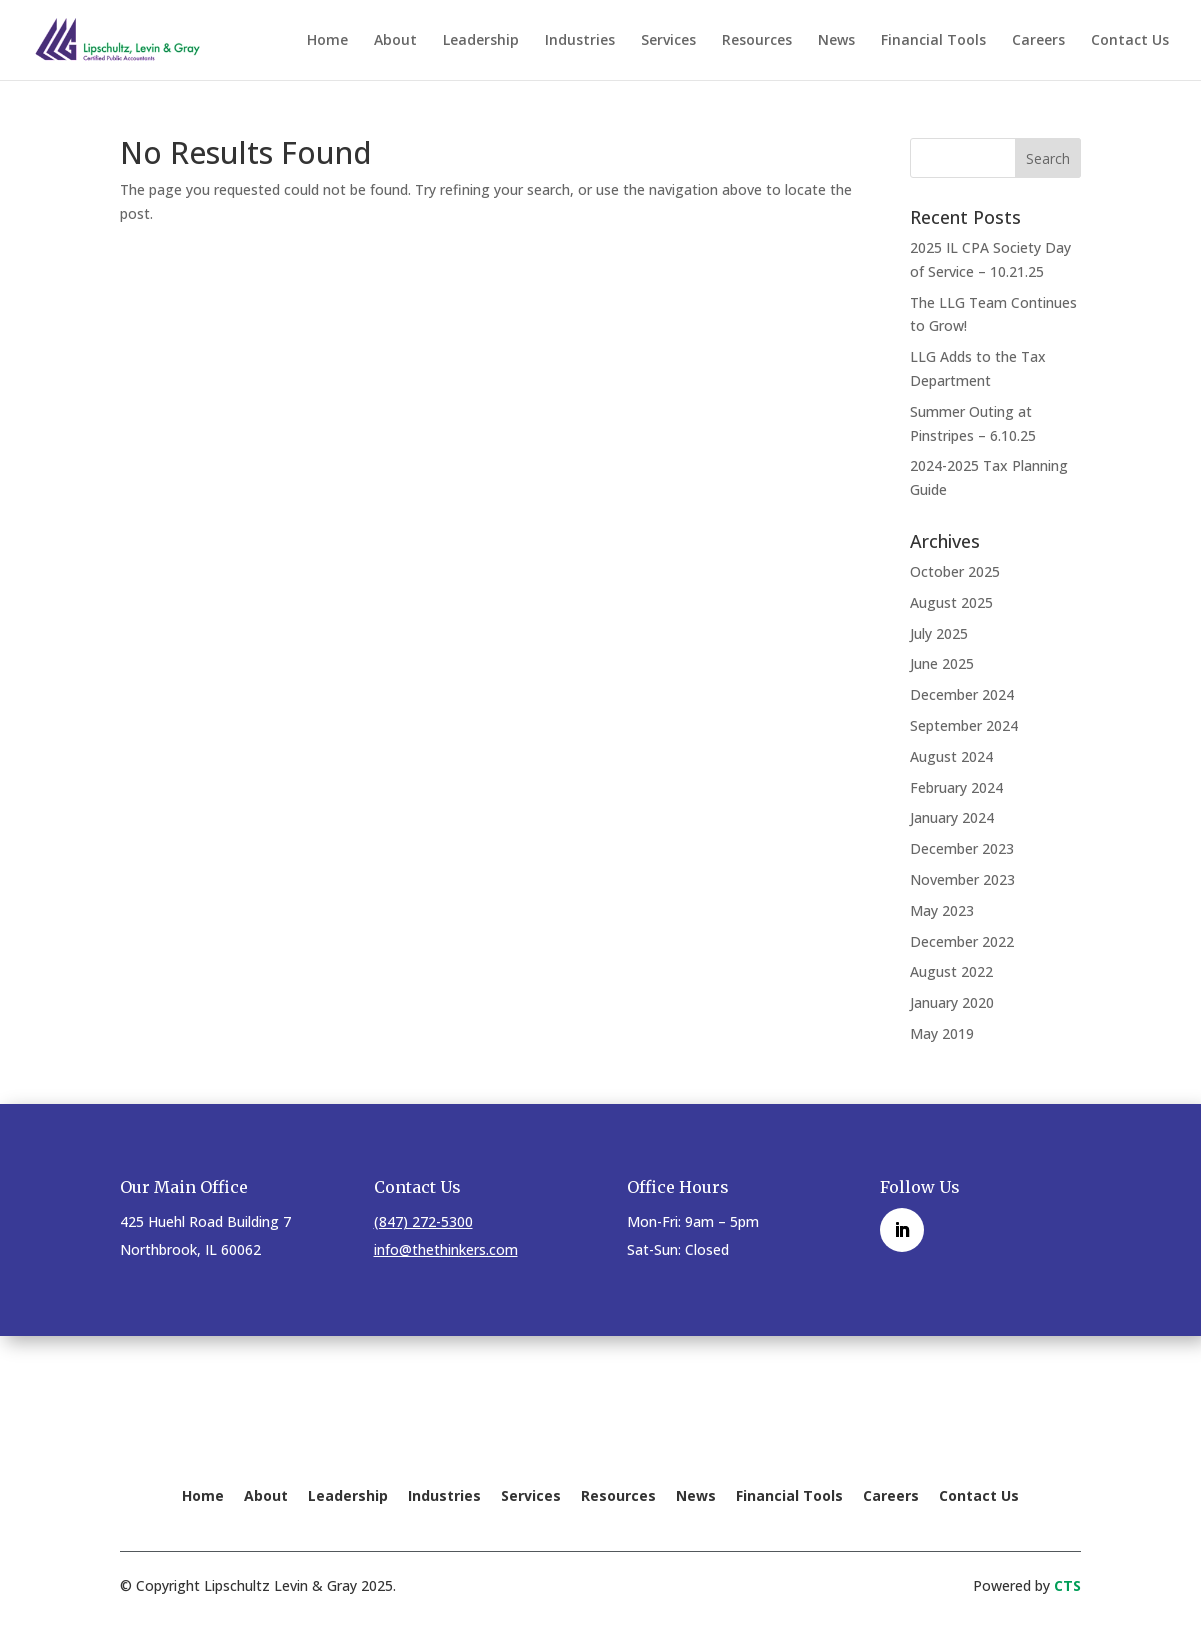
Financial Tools (933, 41)
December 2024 (962, 694)
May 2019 (942, 1033)
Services (668, 41)
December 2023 (962, 848)
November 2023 (962, 879)
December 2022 (962, 941)
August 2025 (951, 602)
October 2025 (955, 571)
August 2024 (951, 756)
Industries (580, 41)
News (836, 41)
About (395, 41)
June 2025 (942, 663)
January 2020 (952, 1002)
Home (327, 41)
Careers (1038, 41)
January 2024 (952, 817)
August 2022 (951, 971)
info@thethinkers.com (446, 1249)
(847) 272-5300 (423, 1221)
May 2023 (942, 910)
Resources (757, 41)
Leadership (481, 41)
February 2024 (956, 787)
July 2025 (939, 633)
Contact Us (1130, 41)
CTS (1067, 1585)
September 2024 (964, 725)
